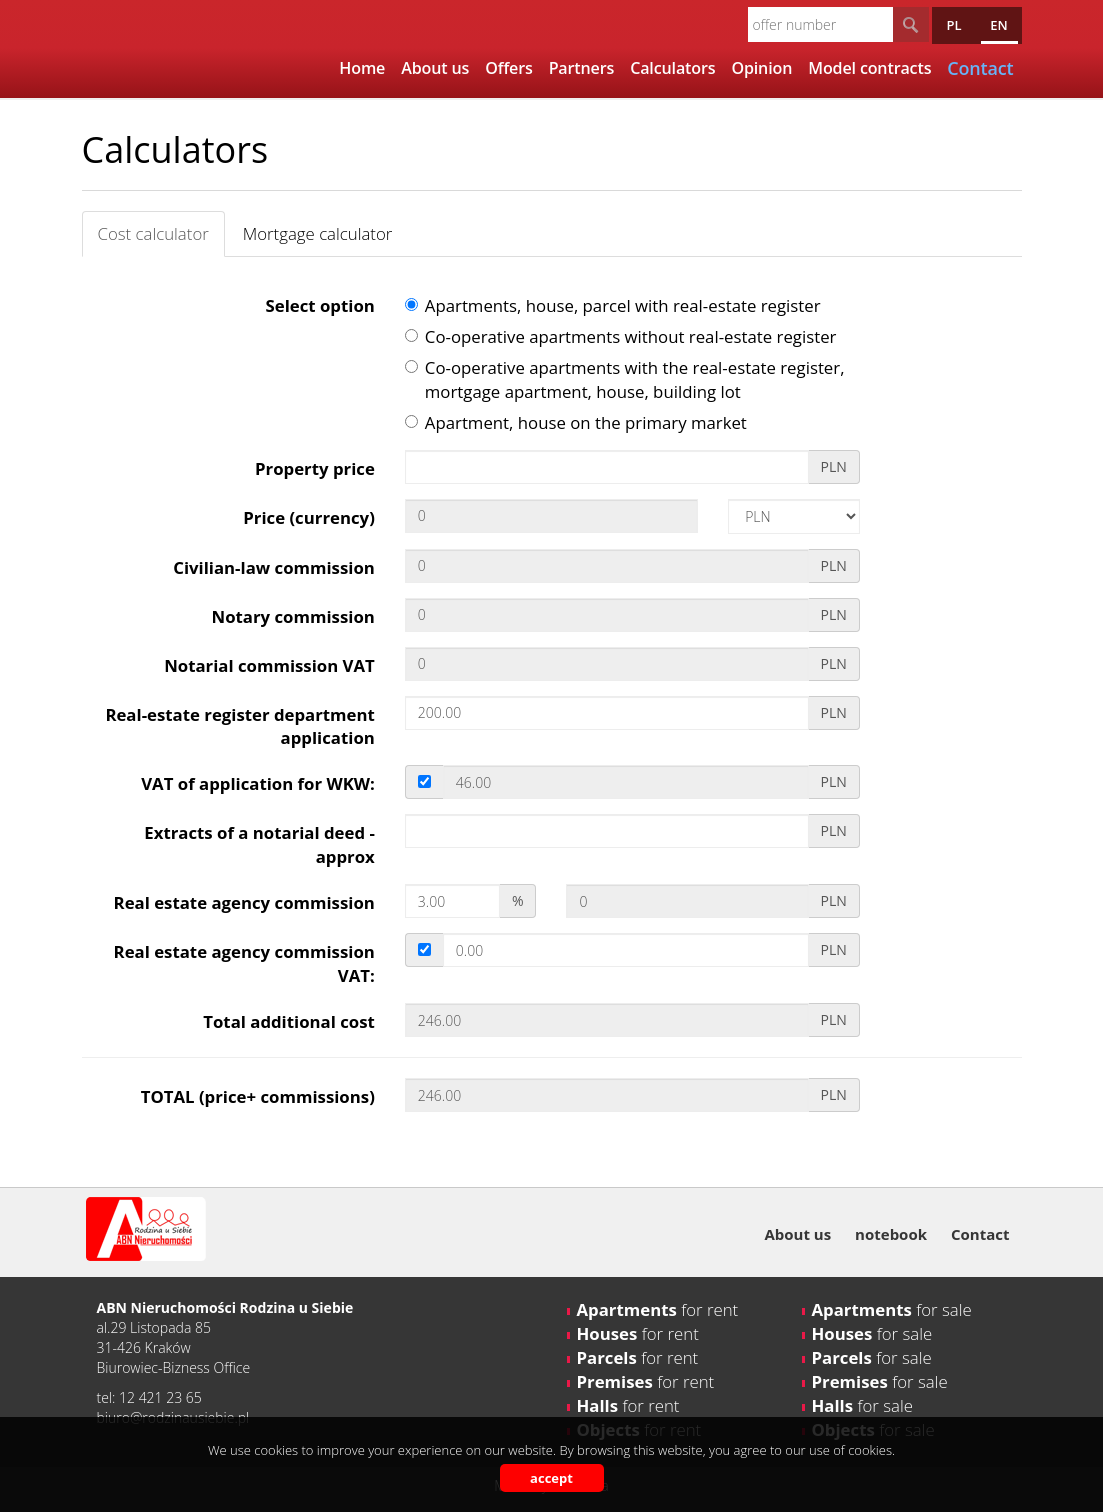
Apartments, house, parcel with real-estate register (613, 305)
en (998, 25)
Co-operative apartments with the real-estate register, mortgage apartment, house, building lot (625, 379)
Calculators (672, 68)
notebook (891, 1234)
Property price (315, 468)
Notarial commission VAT (269, 665)
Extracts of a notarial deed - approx (259, 844)
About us (435, 68)
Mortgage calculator (318, 233)
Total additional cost (289, 1021)
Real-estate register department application (239, 726)
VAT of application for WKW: (258, 783)
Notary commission (293, 616)
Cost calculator (153, 233)
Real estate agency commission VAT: (244, 963)
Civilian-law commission (274, 567)
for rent (658, 1309)
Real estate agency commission (244, 902)
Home (362, 68)
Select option (320, 305)
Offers (508, 68)
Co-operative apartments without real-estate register (621, 336)
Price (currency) (309, 517)
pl (953, 25)
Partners (582, 68)
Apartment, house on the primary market (576, 422)
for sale (892, 1309)
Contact (980, 1234)
